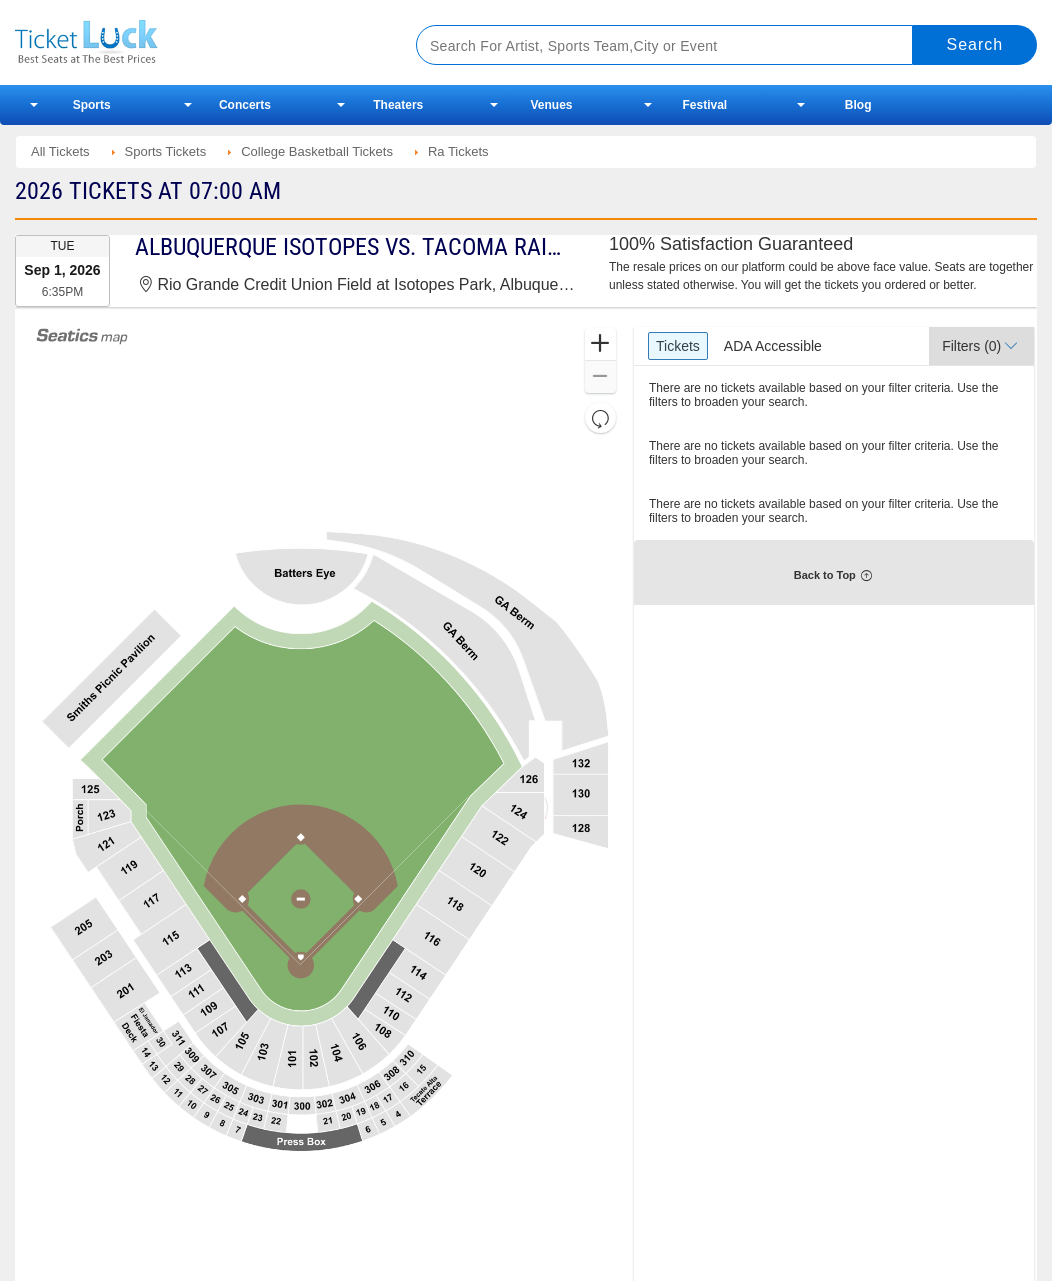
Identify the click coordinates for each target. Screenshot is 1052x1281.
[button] (600, 344)
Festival (704, 105)
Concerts (245, 105)
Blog (858, 105)
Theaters (398, 105)
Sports (92, 105)
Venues (552, 105)
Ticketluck (194, 42)
